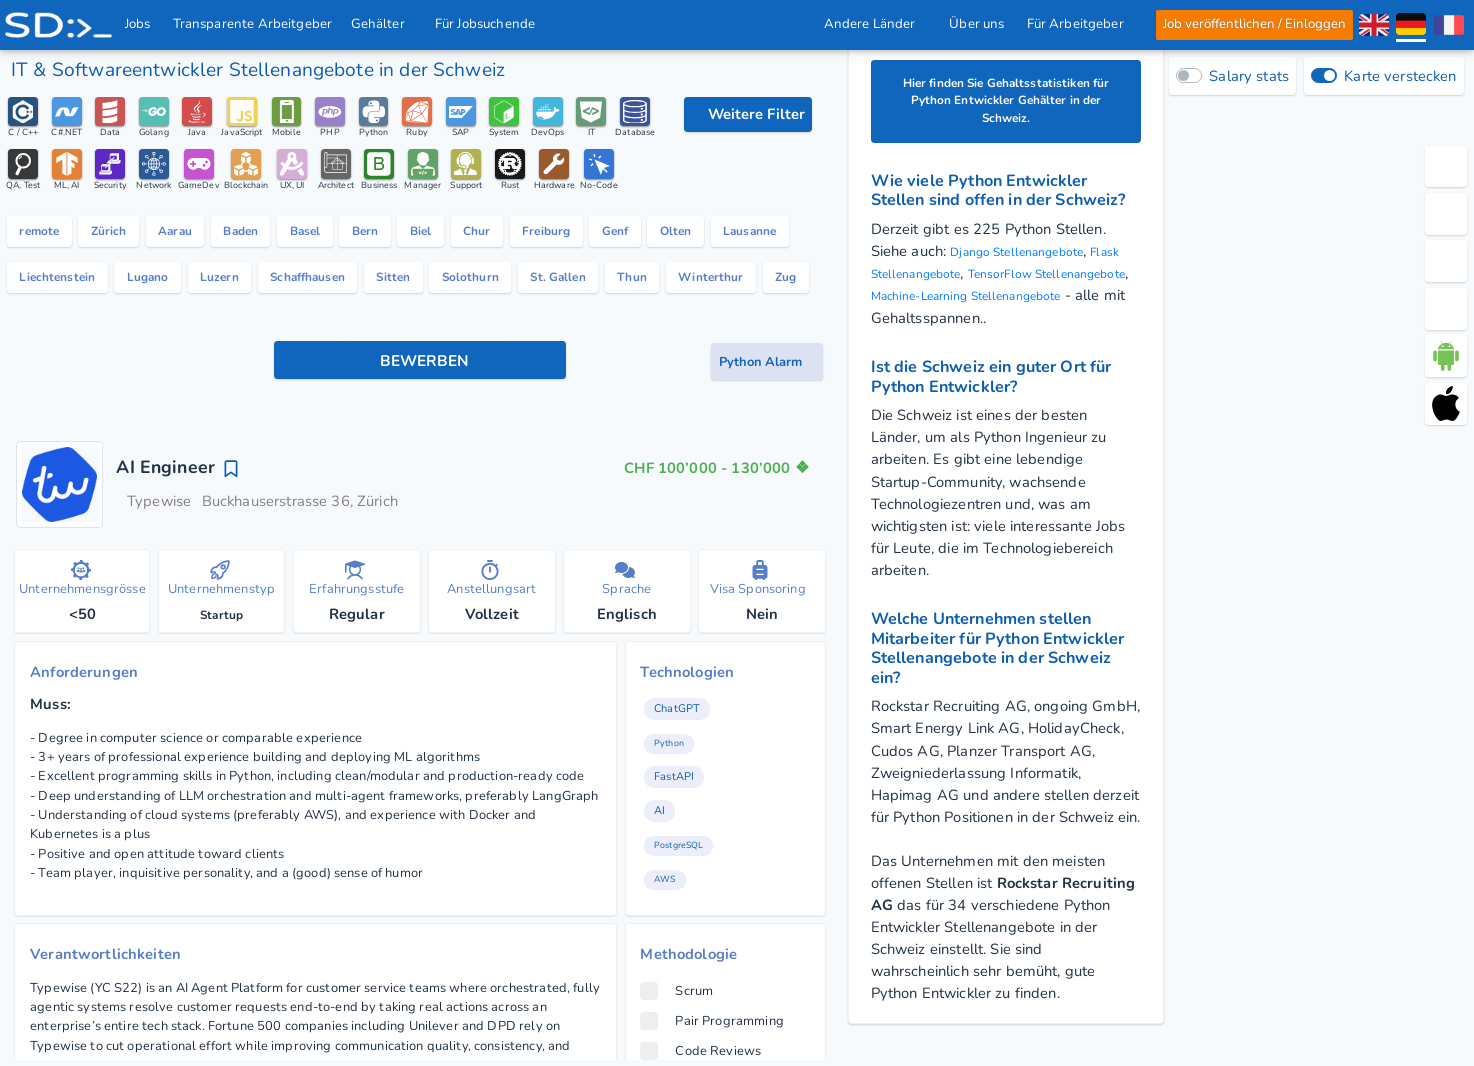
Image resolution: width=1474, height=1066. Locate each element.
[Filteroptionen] (748, 115)
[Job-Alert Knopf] (767, 489)
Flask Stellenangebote (946, 286)
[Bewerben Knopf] (420, 490)
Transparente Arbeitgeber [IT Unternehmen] (253, 24)
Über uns (976, 24)
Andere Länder (875, 24)
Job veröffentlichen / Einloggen (1253, 24)
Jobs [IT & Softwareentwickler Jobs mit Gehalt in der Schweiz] (139, 24)
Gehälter (384, 24)
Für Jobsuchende (492, 24)
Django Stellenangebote (1031, 264)
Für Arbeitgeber (1080, 24)
